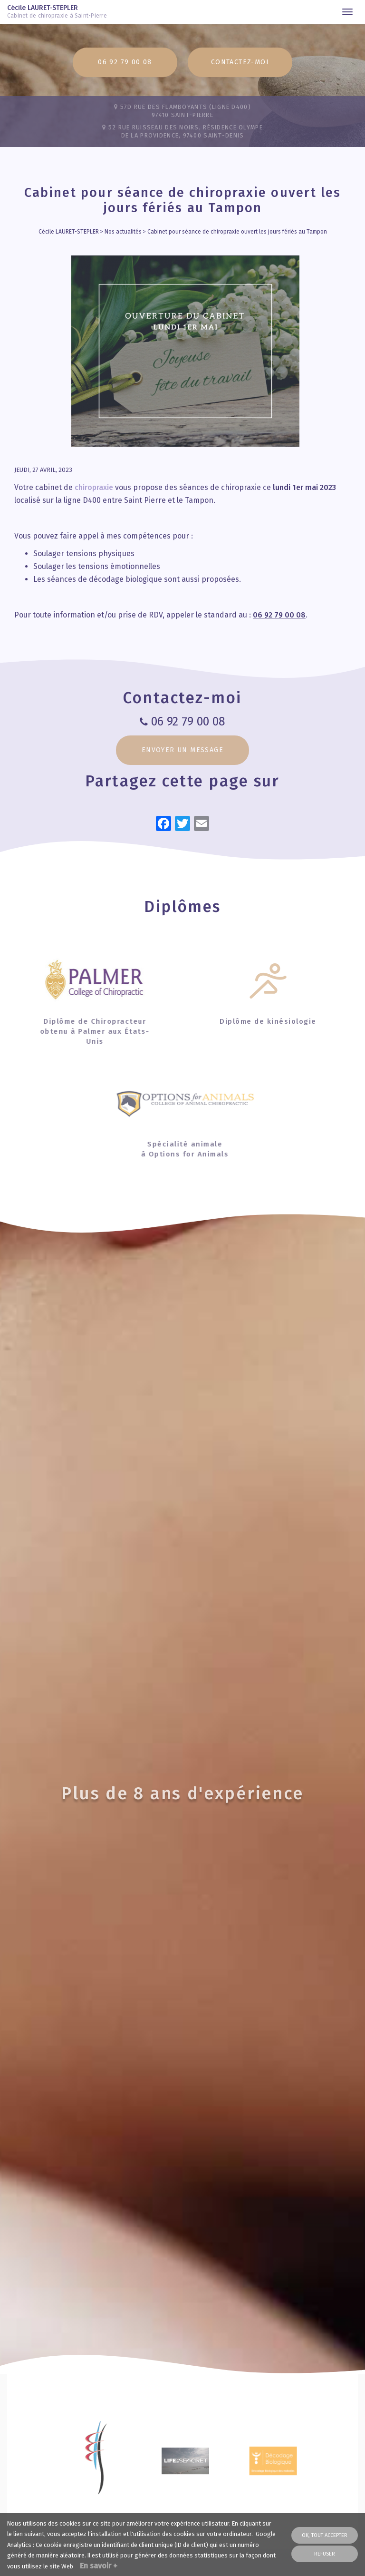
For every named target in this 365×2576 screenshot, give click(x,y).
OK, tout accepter (324, 2535)
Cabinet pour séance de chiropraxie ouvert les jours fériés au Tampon (237, 231)
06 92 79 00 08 (125, 62)
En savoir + (98, 2565)
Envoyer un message (182, 750)
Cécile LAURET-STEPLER (60, 12)
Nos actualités (123, 231)
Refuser (324, 2554)
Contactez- (240, 62)
